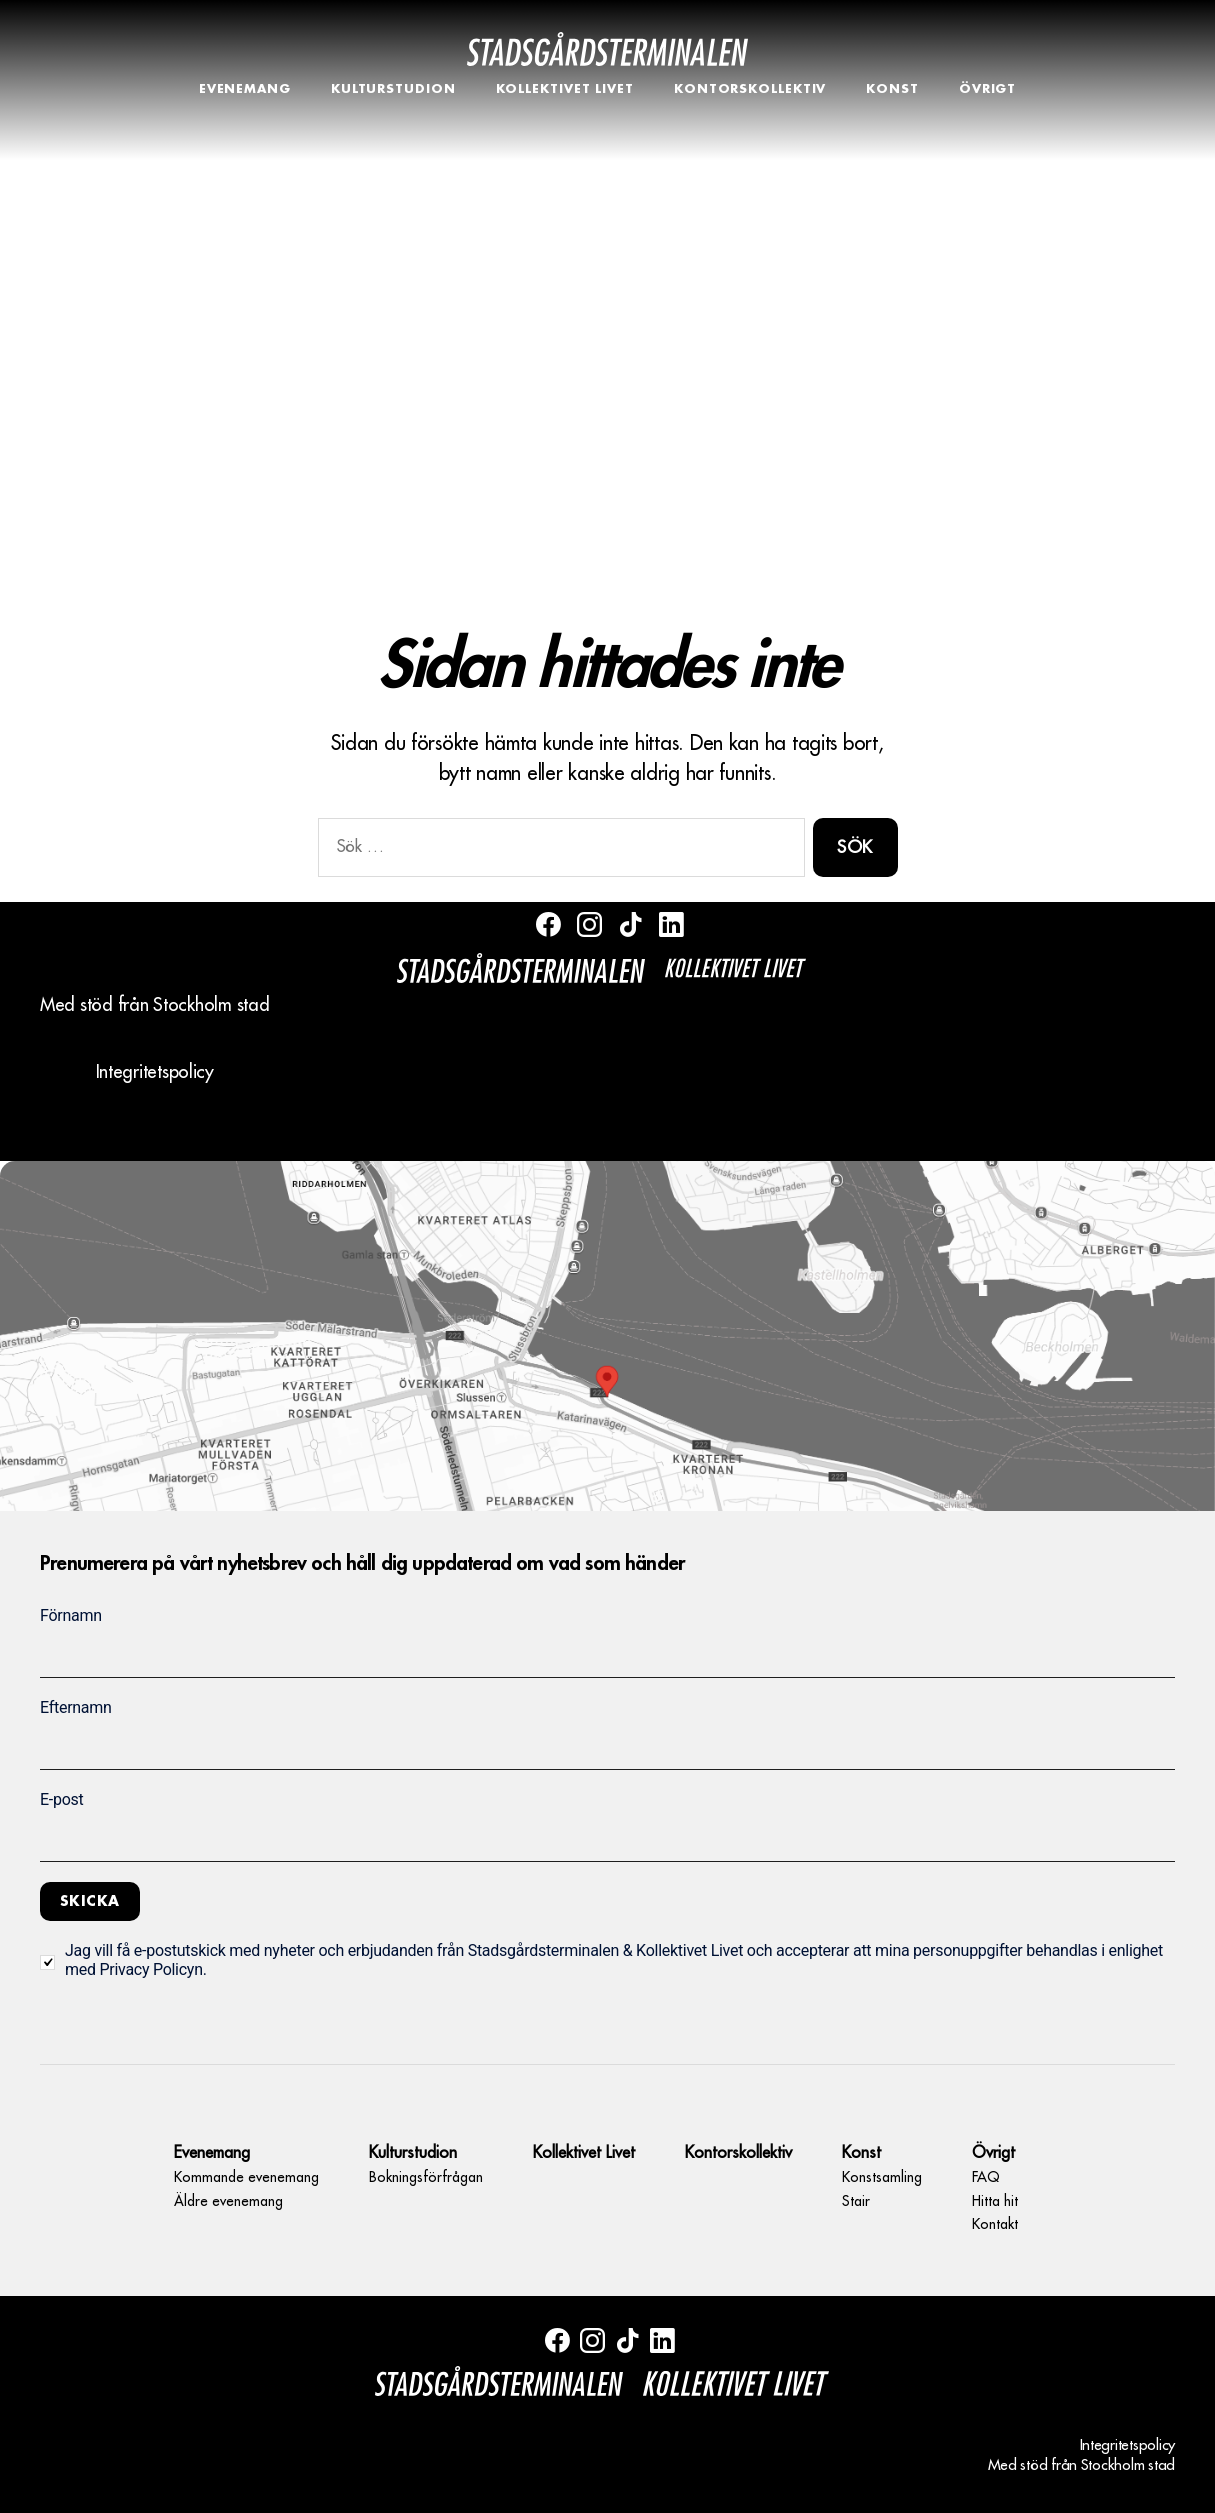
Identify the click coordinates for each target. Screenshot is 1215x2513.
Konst (892, 89)
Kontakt (995, 2224)
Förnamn (71, 1615)
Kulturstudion (393, 89)
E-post (62, 1799)
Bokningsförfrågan (426, 2177)
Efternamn (76, 1707)
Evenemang (245, 89)
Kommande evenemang (246, 2177)
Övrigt (987, 89)
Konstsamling (882, 2177)
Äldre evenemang (228, 2201)
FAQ (986, 2177)
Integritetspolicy (155, 1072)
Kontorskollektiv (750, 89)
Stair (856, 2201)
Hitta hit (995, 2201)
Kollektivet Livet (565, 89)
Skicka (90, 1901)
